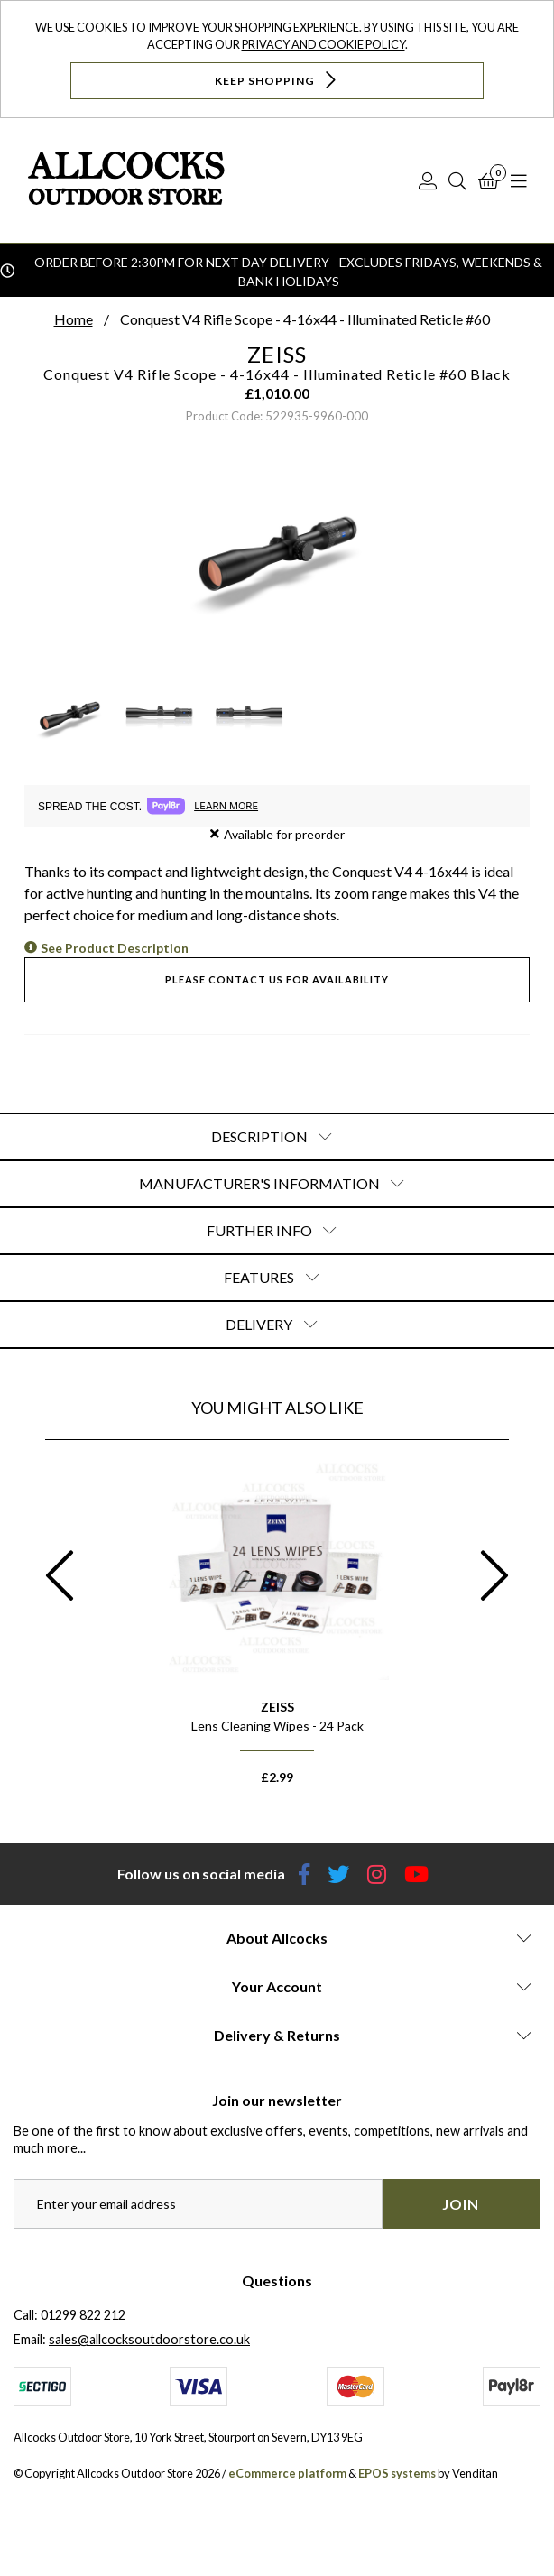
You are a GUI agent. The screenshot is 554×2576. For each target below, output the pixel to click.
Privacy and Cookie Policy (323, 44)
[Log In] (428, 180)
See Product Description (115, 948)
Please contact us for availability (277, 979)
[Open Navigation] (519, 180)
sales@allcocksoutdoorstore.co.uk (149, 2339)
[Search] (457, 180)
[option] (277, 1628)
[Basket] (488, 180)
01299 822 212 (83, 2314)
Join (460, 2203)
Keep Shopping (277, 79)
